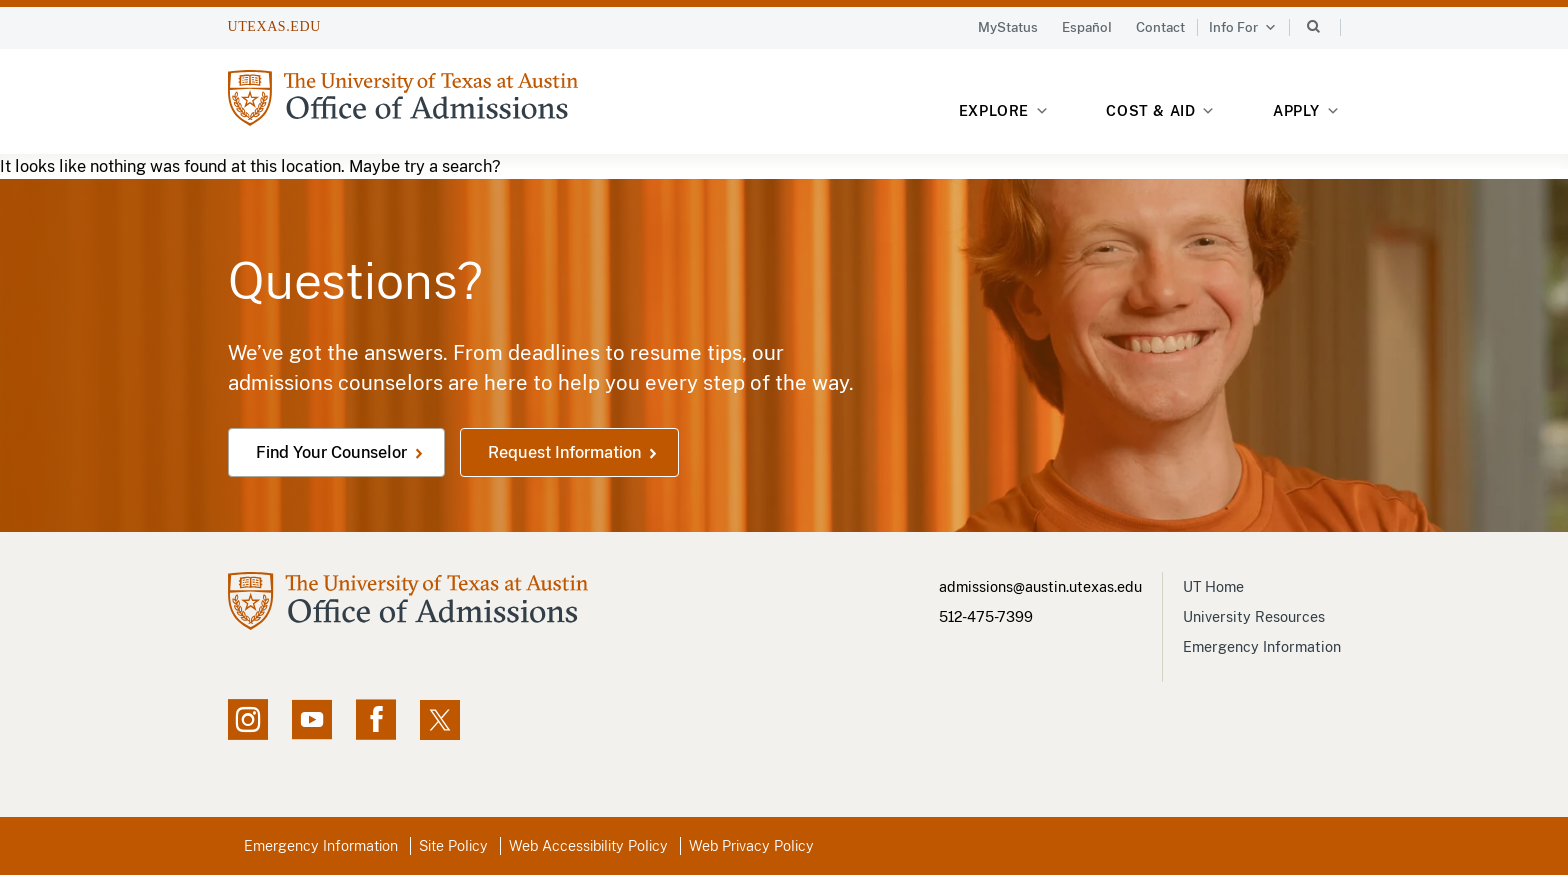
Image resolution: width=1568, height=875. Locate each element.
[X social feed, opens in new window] (440, 720)
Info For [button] (1243, 28)
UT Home (1213, 587)
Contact (1160, 27)
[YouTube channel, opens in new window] (312, 720)
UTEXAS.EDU (274, 26)
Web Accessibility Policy (588, 846)
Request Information (564, 452)
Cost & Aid (1160, 111)
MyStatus (1008, 27)
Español (1087, 27)
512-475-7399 (986, 617)
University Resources (1254, 617)
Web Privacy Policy (751, 846)
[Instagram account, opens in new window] (248, 720)
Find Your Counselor (331, 452)
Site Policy (453, 846)
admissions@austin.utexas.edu (1040, 587)
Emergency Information (1262, 647)
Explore (1004, 111)
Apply (1307, 111)
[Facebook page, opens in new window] (376, 720)
